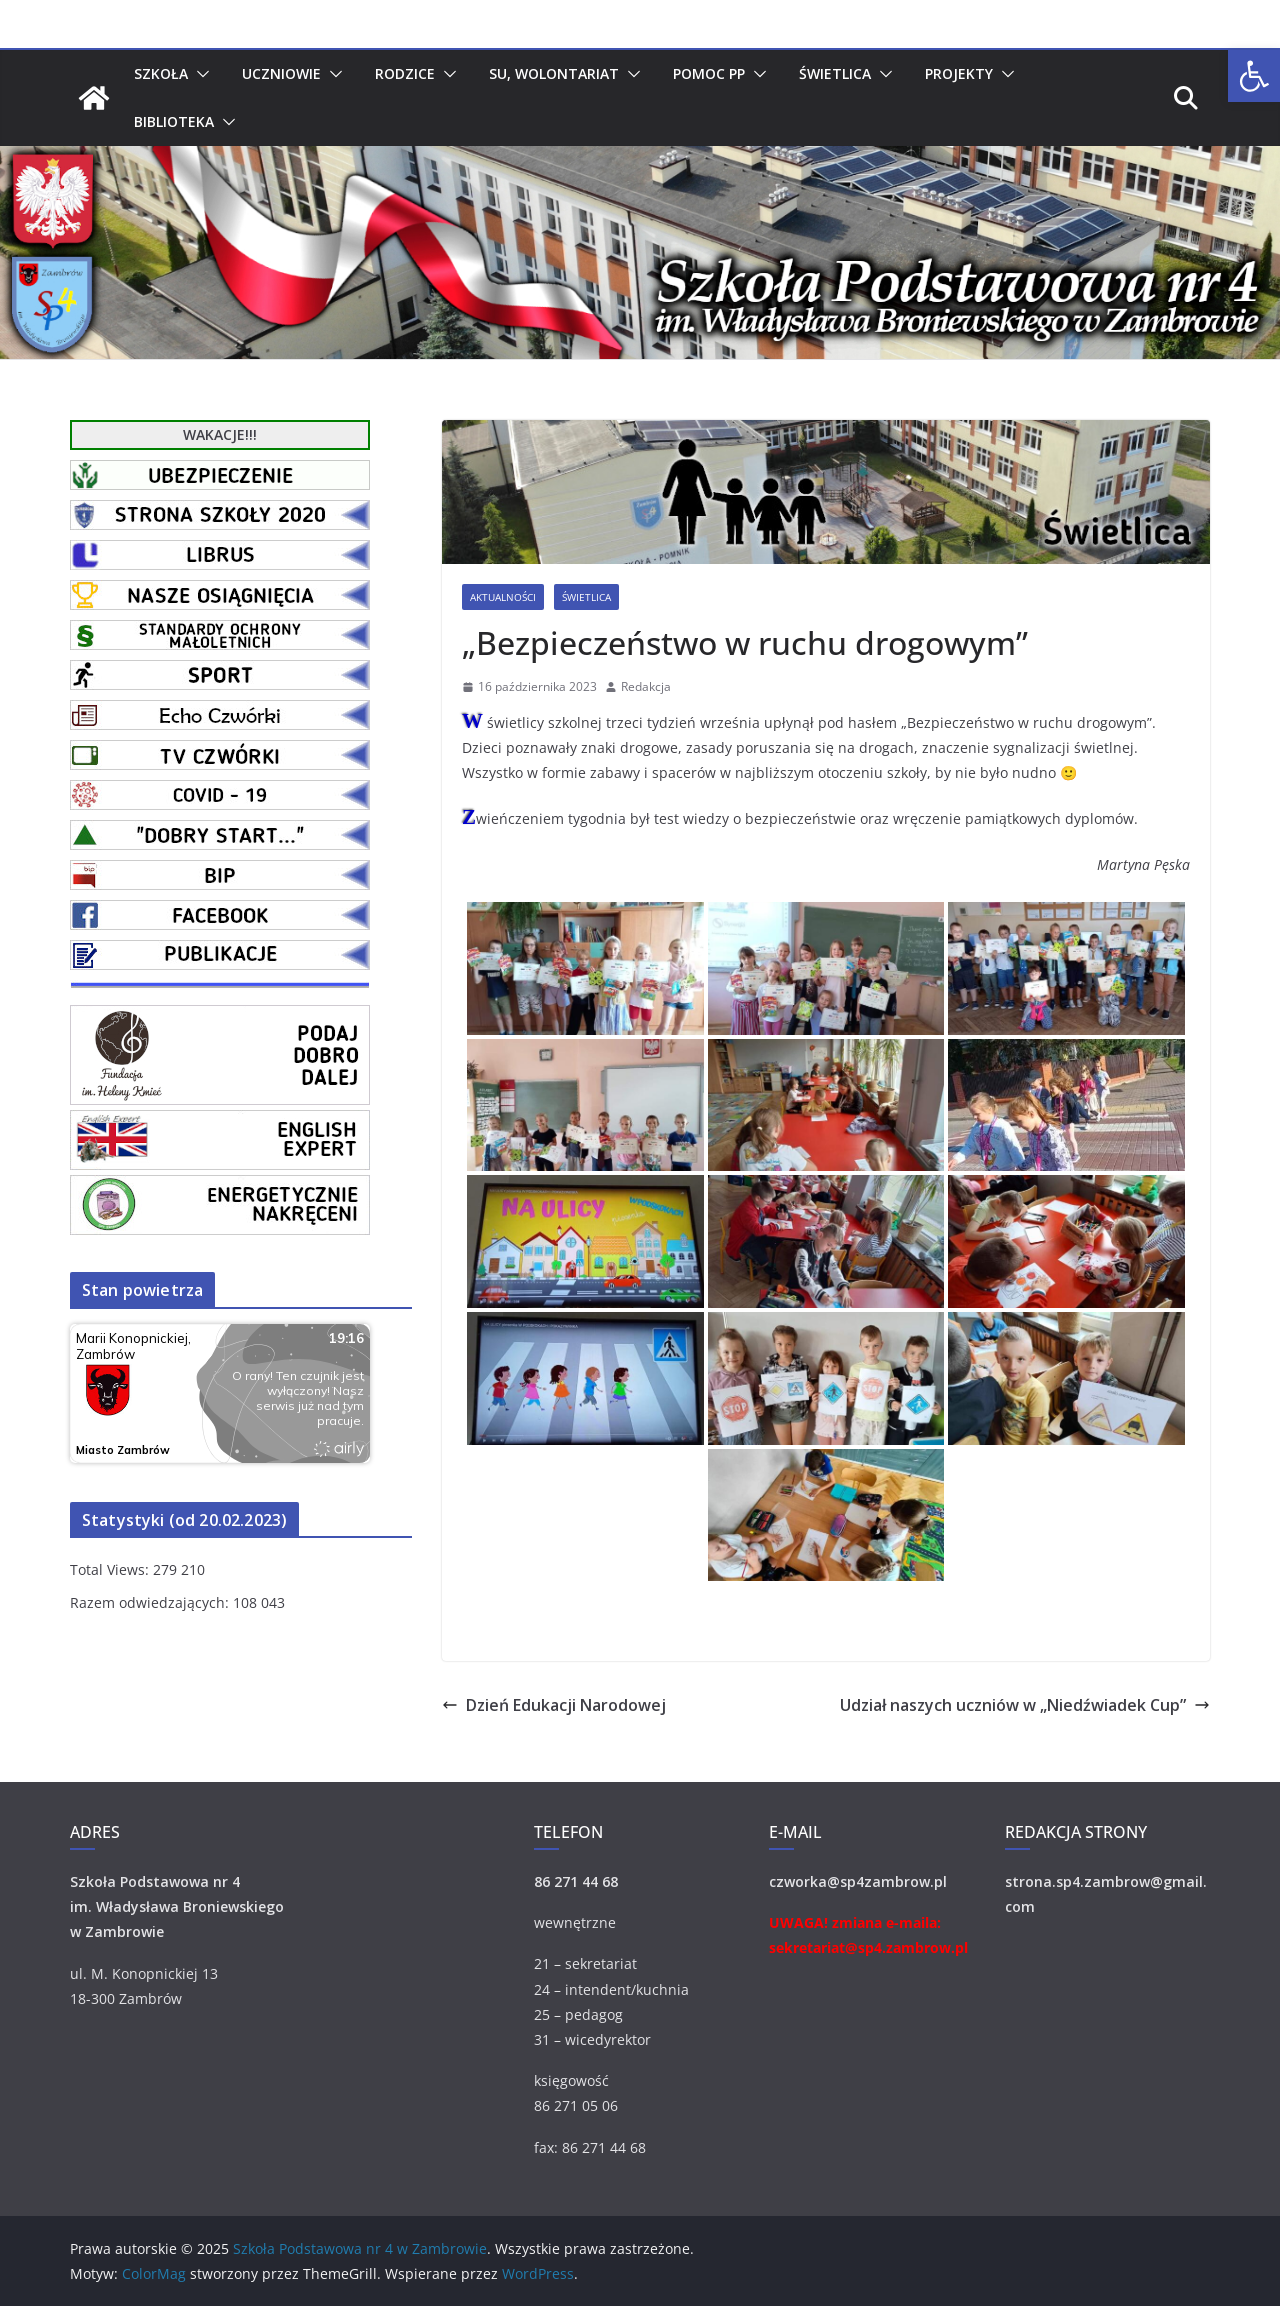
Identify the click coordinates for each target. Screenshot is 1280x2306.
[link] (1254, 76)
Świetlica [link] (835, 73)
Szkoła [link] (161, 73)
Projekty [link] (959, 73)
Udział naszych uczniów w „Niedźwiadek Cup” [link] (1025, 1705)
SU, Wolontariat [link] (554, 73)
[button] (199, 74)
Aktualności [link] (503, 597)
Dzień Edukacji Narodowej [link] (554, 1705)
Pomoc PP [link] (709, 73)
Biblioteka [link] (174, 121)
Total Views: (111, 1569)
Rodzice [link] (405, 73)
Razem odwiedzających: (151, 1602)
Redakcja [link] (646, 686)
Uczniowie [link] (281, 73)
